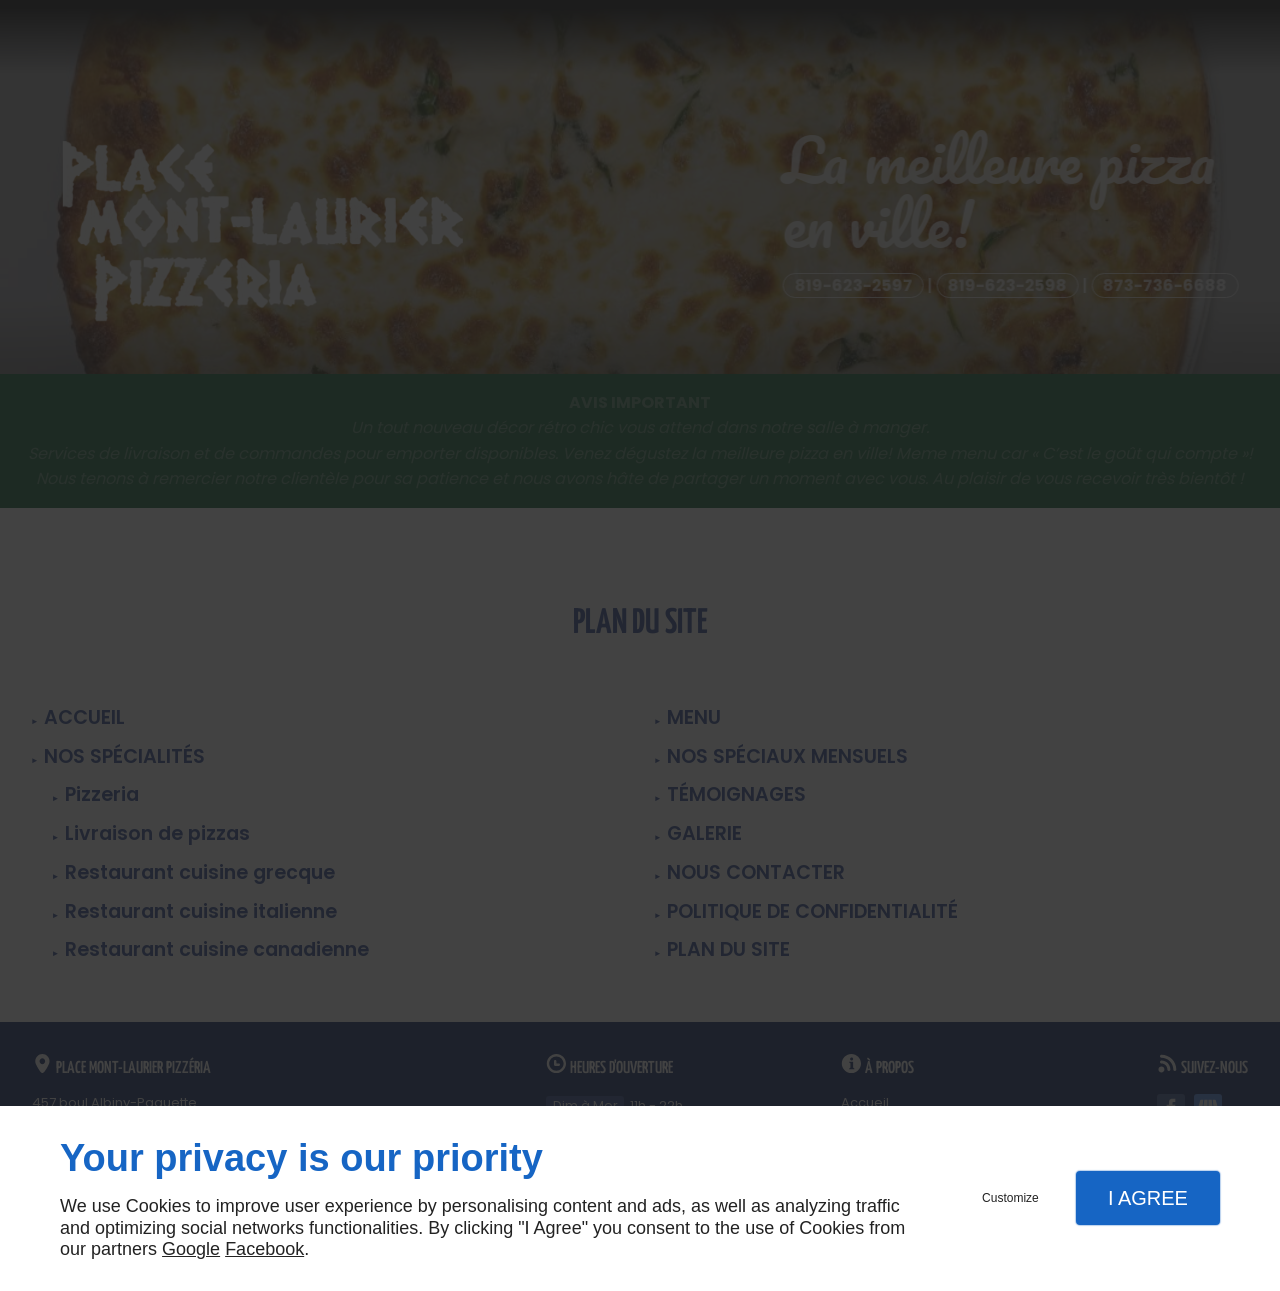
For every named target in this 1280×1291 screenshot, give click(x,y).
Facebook (264, 1249)
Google (191, 1249)
